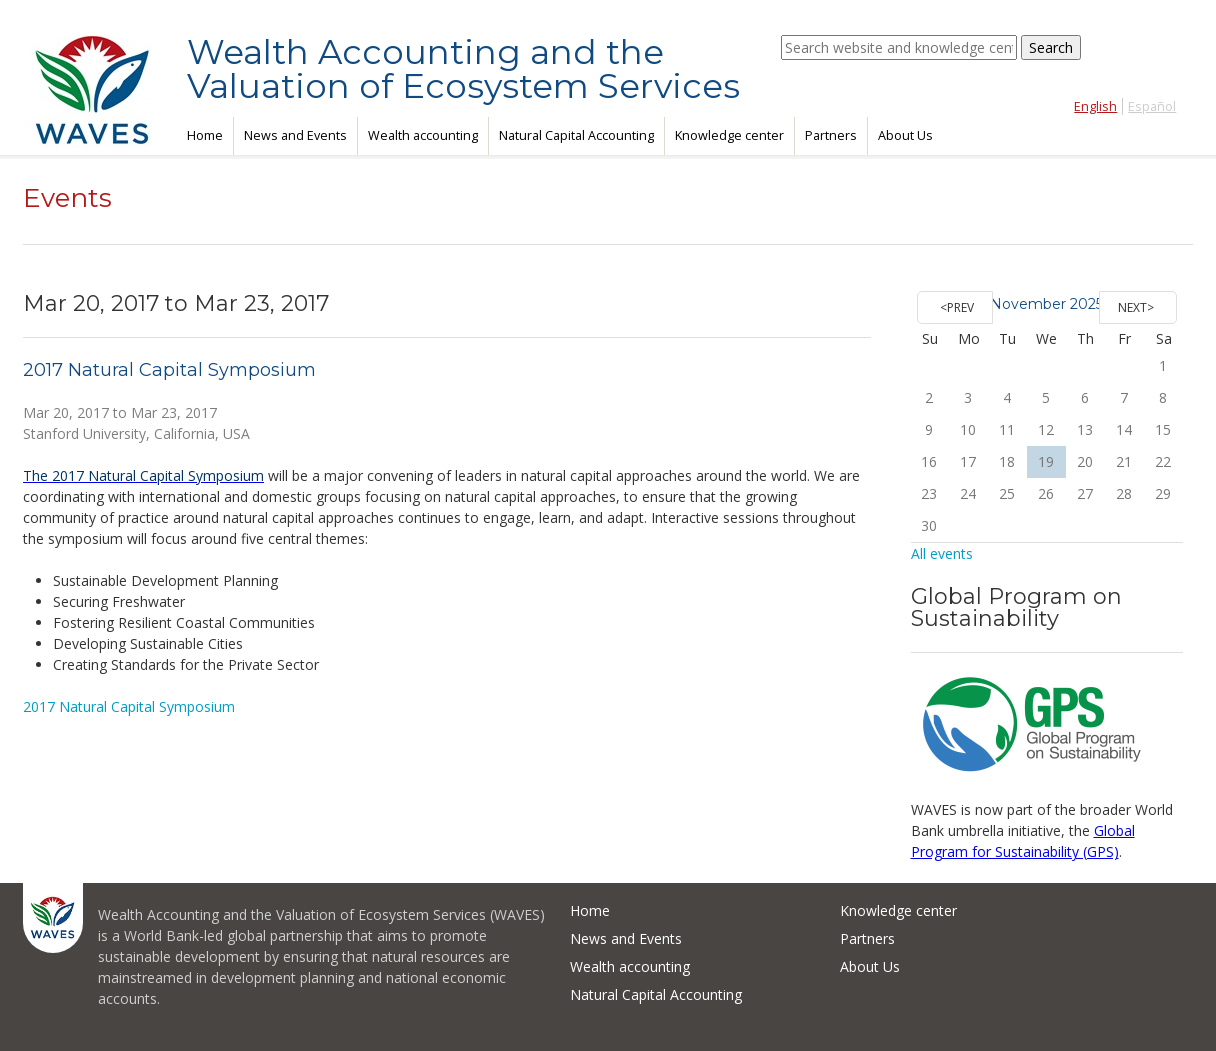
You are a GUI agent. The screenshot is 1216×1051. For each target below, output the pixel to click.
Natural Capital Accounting (576, 135)
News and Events (295, 135)
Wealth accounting (423, 135)
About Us (905, 135)
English (1095, 106)
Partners (831, 135)
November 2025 (1046, 304)
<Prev (957, 307)
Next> (1136, 307)
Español (1152, 106)
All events (942, 553)
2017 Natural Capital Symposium (169, 370)
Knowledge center (729, 135)
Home (205, 135)
